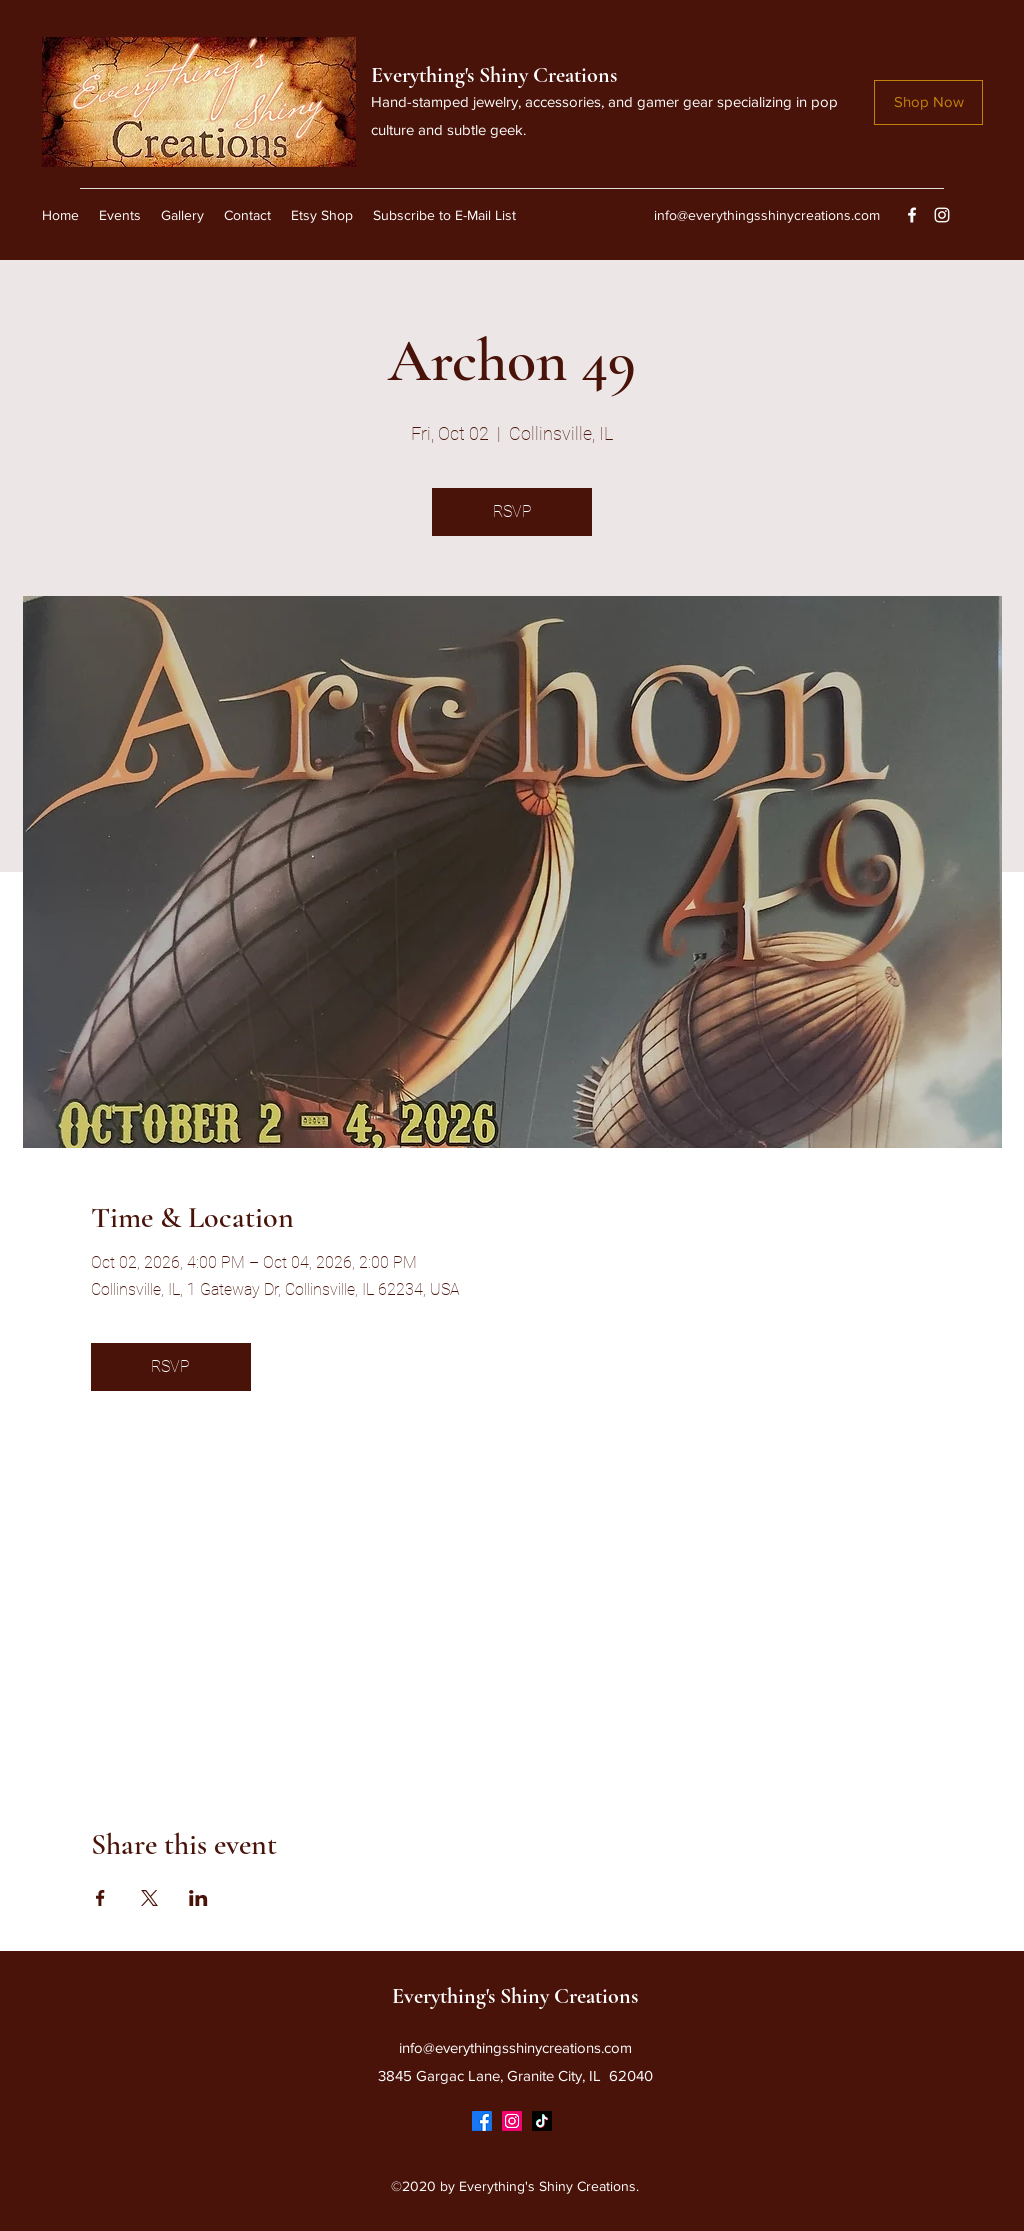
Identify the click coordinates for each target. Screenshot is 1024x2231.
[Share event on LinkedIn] (198, 1898)
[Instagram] (942, 215)
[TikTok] (542, 2121)
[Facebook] (912, 215)
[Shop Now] (928, 102)
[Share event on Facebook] (100, 1898)
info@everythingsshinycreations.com (767, 215)
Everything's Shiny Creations (494, 75)
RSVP (512, 511)
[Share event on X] (149, 1898)
